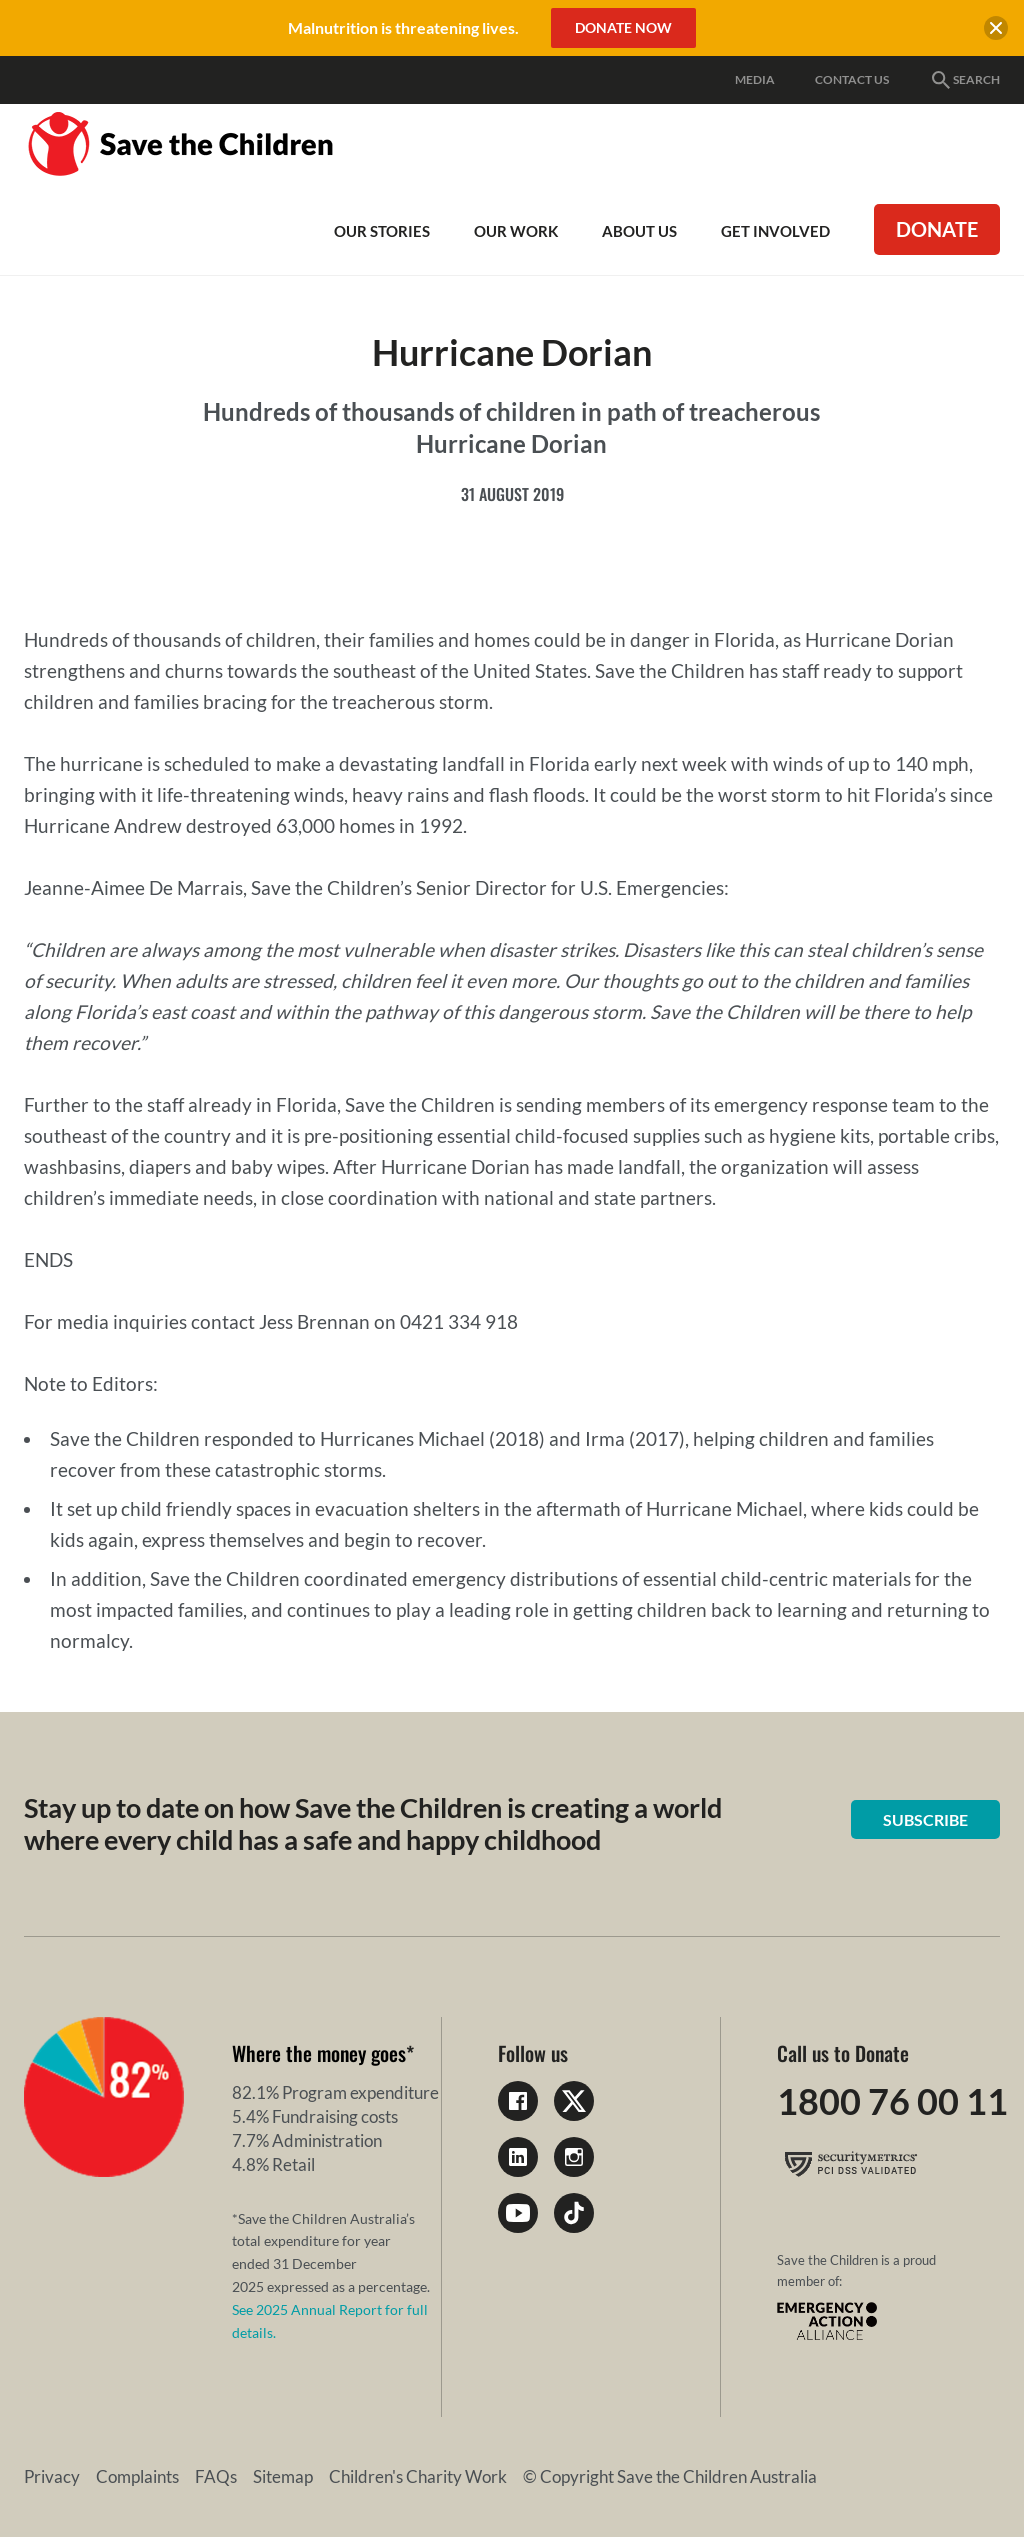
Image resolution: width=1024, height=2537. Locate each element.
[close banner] (996, 31)
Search (964, 80)
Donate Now (623, 27)
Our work (516, 231)
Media (755, 79)
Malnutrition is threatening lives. (403, 27)
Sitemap (283, 2476)
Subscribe (925, 1819)
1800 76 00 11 (892, 2101)
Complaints (137, 2476)
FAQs (216, 2476)
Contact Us (852, 79)
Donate (937, 229)
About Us (639, 231)
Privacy (52, 2476)
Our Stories (382, 231)
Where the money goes (319, 2053)
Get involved (775, 231)
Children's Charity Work (418, 2476)
